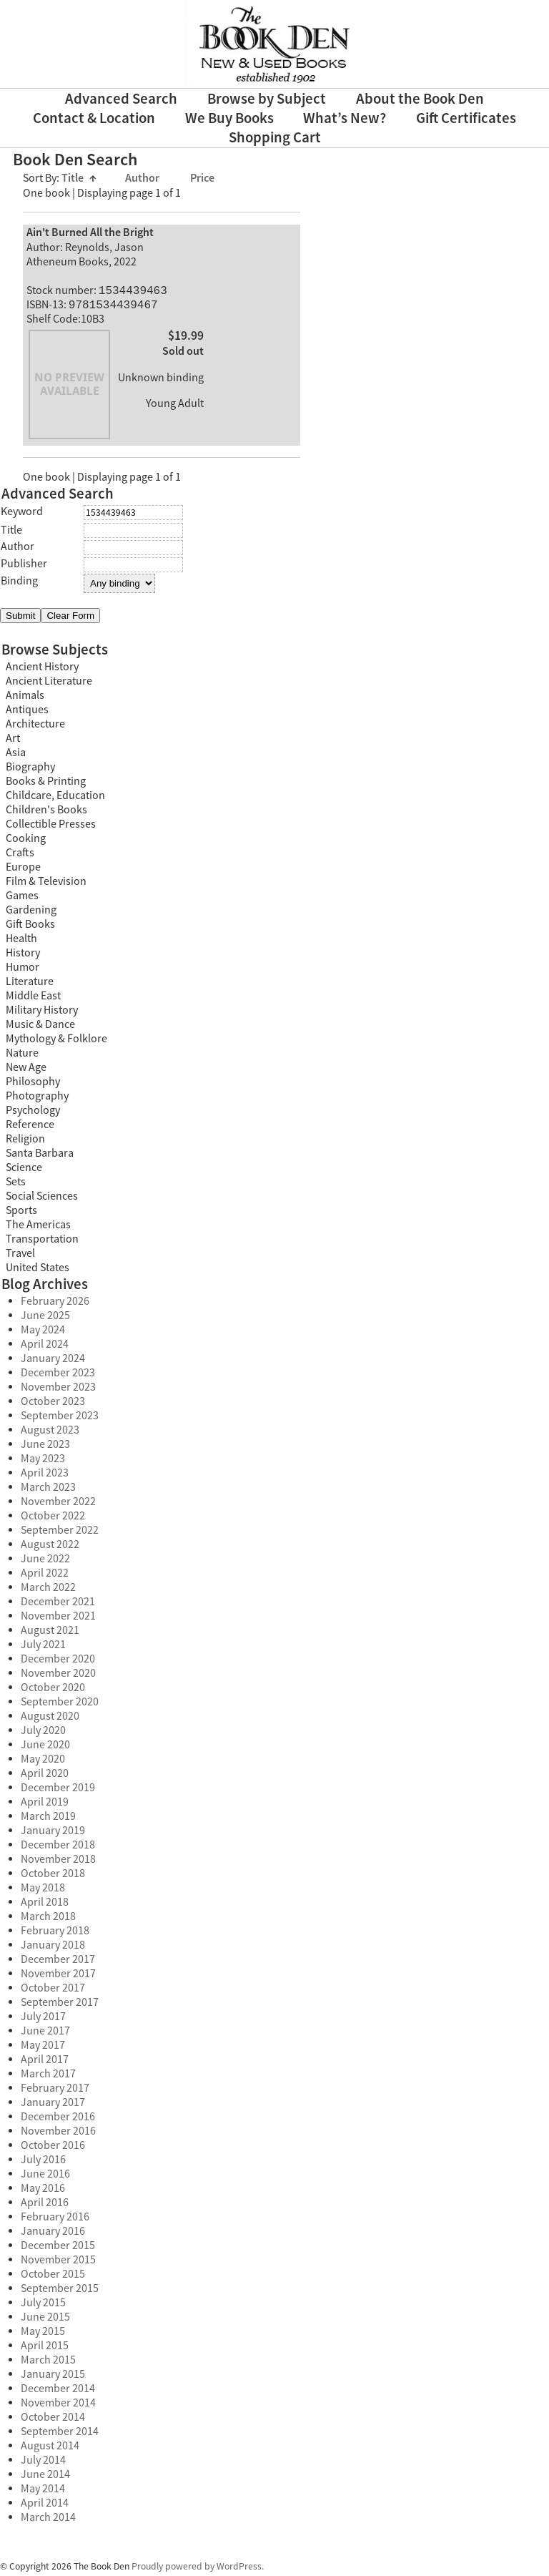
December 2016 (58, 2119)
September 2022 (60, 1533)
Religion (25, 1142)
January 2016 (53, 2234)
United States (37, 1270)
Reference (30, 1127)
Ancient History (42, 669)
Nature (22, 1056)
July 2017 (43, 2019)
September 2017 (60, 2005)
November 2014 (58, 2406)
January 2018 (53, 1948)
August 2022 (50, 1547)
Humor (22, 970)
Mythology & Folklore (56, 1041)
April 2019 (45, 1805)
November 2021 (58, 1619)
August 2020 (50, 1719)
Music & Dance (40, 1027)
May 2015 (43, 2334)
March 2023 (48, 1490)
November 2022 (58, 1504)
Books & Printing (46, 784)
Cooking (26, 841)
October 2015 (53, 2277)
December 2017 (58, 1962)
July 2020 (43, 1733)
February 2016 (55, 2220)
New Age (26, 1070)
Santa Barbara (40, 1156)
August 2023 (50, 1433)
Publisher (24, 566)
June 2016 (45, 2177)
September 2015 (60, 2291)
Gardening (31, 913)
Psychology (33, 1113)
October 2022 (53, 1519)
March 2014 (48, 2520)
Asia (16, 755)
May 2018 (43, 1891)
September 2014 (60, 2434)
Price (202, 178)
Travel (20, 1256)
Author (143, 178)
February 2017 (55, 2091)
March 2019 (48, 1819)
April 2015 (45, 2348)
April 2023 (45, 1476)
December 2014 (58, 2391)
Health (21, 941)
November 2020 (58, 1676)
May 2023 (43, 1461)
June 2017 (45, 2034)
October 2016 (53, 2148)
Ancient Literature (49, 684)
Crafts (20, 855)
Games (22, 898)
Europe (23, 870)
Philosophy (33, 1084)
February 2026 (55, 1304)
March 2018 (48, 1919)
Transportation (42, 1242)
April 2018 (45, 1905)
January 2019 (53, 1833)
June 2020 (45, 1747)
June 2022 (45, 1561)
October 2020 (53, 1690)
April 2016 (45, 2205)
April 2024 (45, 1347)
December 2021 (58, 1604)
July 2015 (43, 2305)
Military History (42, 1013)
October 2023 (53, 1404)
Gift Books (30, 927)
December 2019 (58, 1790)
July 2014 (43, 2463)
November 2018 (58, 1862)
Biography (30, 770)
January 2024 (53, 1361)
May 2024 (43, 1333)
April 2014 (45, 2506)
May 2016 (43, 2191)
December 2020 (58, 1662)
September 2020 (60, 1705)
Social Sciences (42, 1199)
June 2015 (45, 2320)
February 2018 (55, 1933)
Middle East (33, 998)
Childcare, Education (55, 798)
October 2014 (53, 2420)
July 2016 (43, 2162)
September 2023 (60, 1418)
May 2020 (43, 1762)
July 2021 (43, 1647)
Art (13, 741)
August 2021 (50, 1633)
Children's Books (46, 812)
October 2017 (53, 1991)
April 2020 (45, 1776)
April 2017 (45, 2062)
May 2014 (43, 2491)
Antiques (27, 712)
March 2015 (48, 2363)
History (23, 956)
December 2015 (58, 2248)
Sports (21, 1213)
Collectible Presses (51, 827)
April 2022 (45, 1576)
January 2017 (53, 2105)
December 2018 (58, 1848)
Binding (19, 584)
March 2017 (48, 2077)
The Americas (38, 1227)
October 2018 (53, 1876)
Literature (30, 984)
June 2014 (45, 2477)
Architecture (35, 727)
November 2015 (58, 2263)
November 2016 (58, 2134)
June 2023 (45, 1447)
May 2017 (43, 2048)
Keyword (22, 514)
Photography (37, 1099)
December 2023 (58, 1375)
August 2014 (50, 2449)
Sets (16, 1184)
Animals (25, 698)
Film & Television (46, 884)
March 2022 (48, 1590)
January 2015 (53, 2377)
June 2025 (45, 1318)
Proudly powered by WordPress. (198, 2569)
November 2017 (58, 1976)
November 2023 (58, 1390)
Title (79, 178)
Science (24, 1170)
